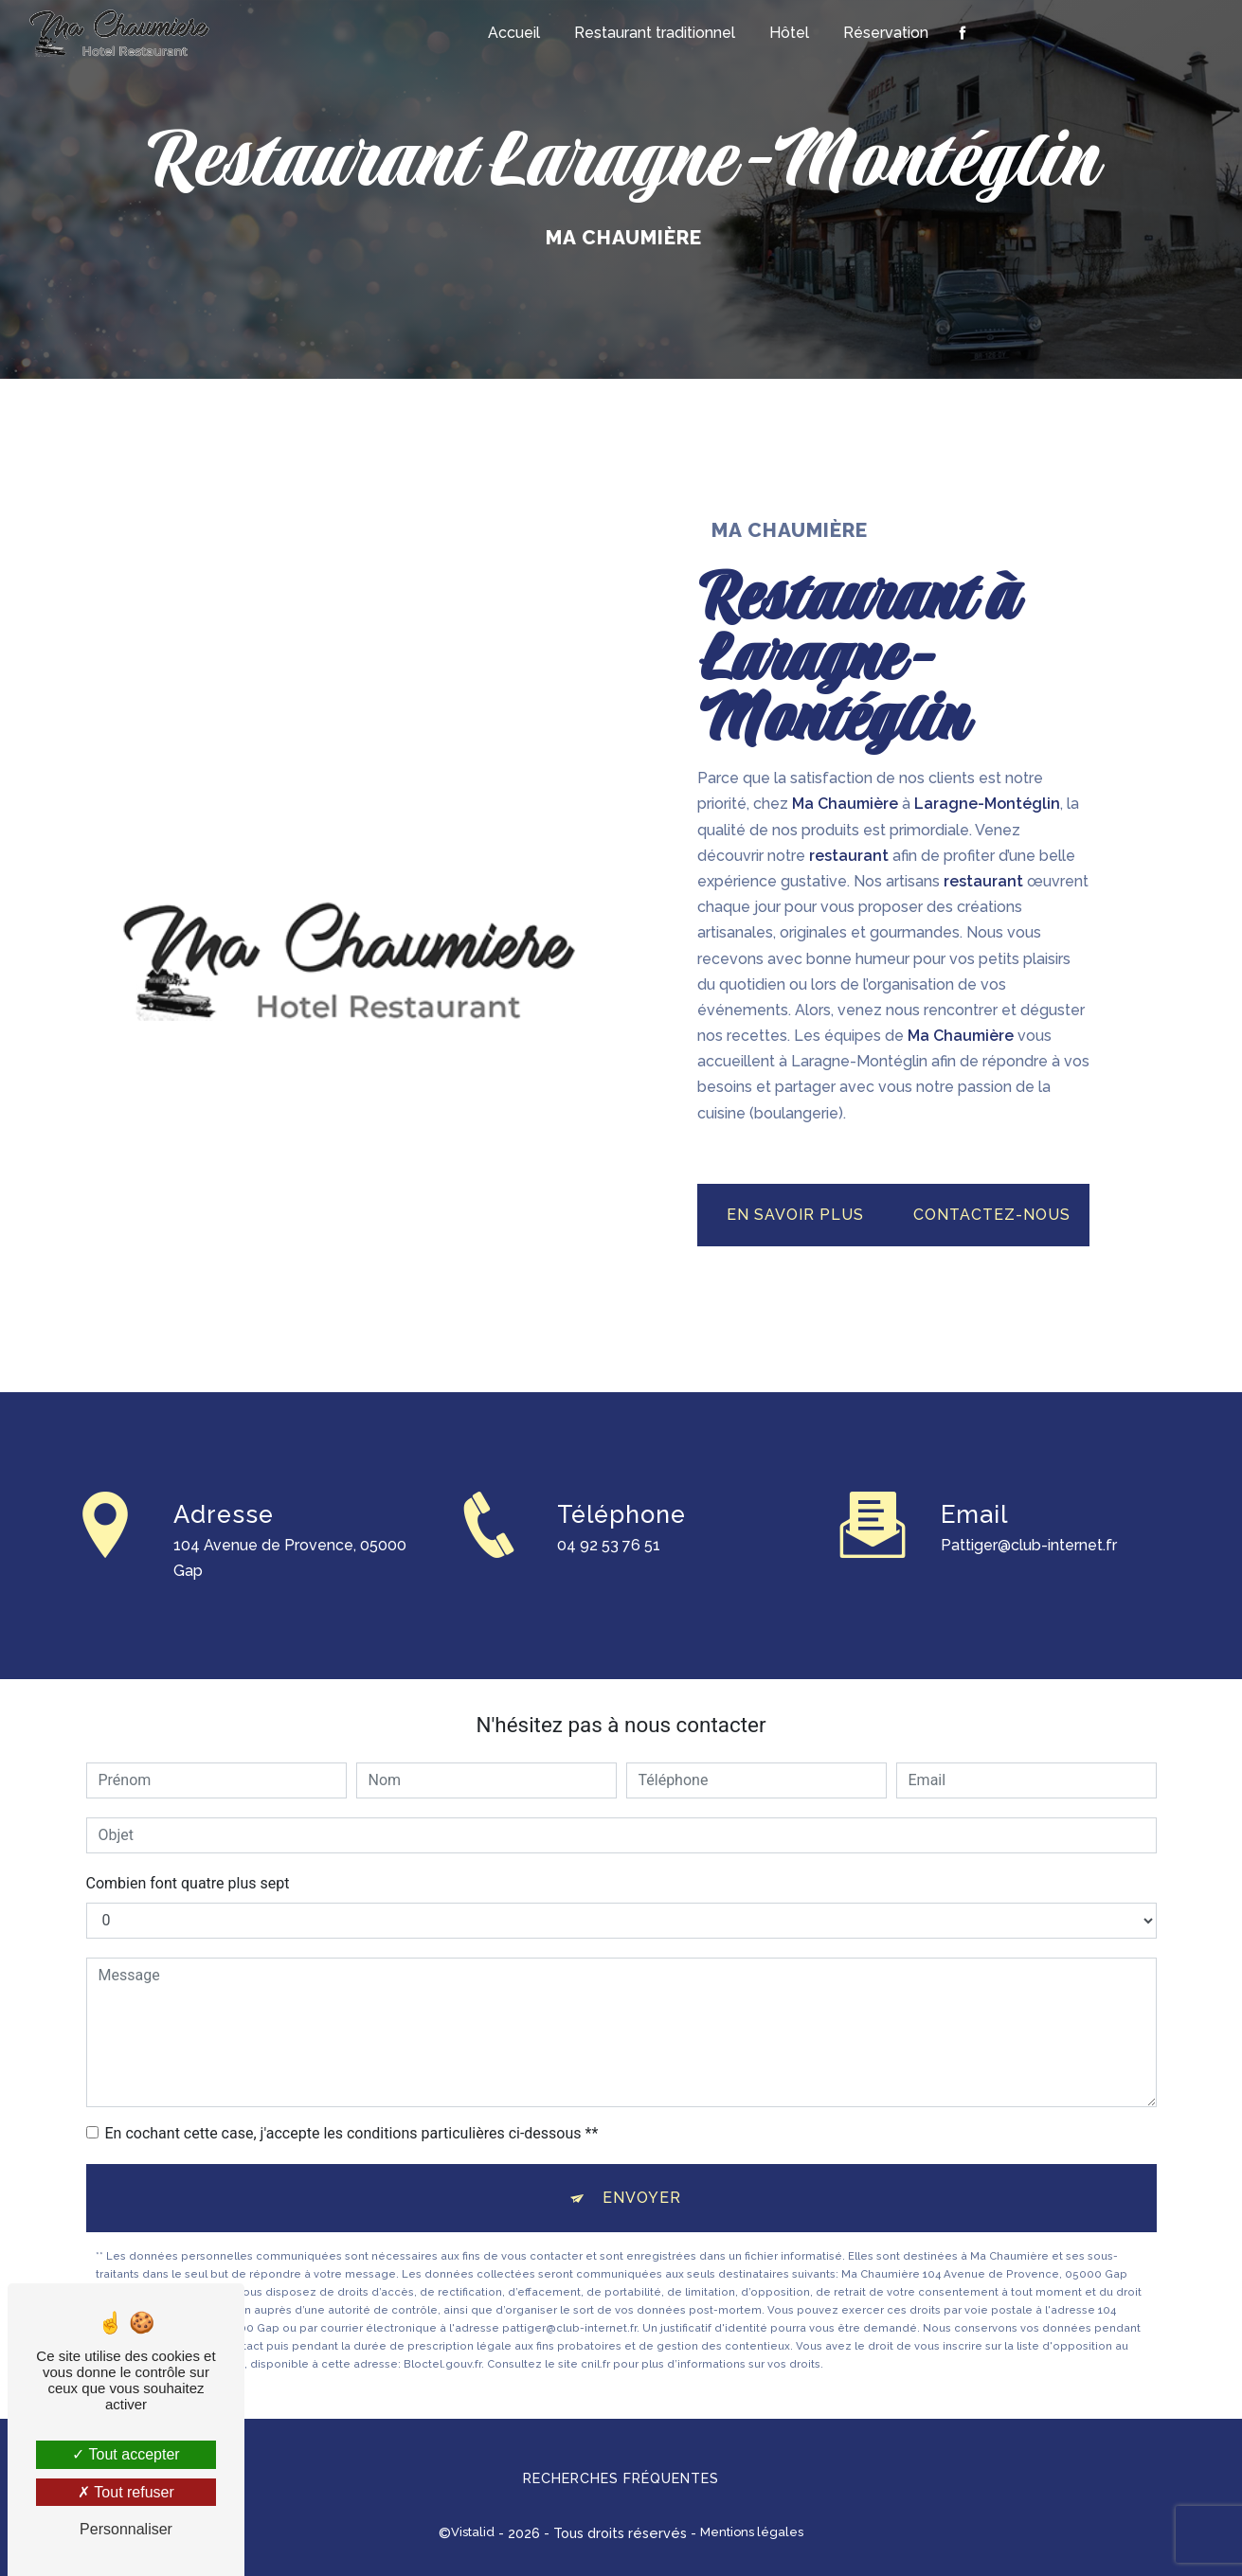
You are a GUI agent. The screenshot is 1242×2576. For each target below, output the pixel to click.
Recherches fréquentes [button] (621, 2478)
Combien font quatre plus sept (188, 1883)
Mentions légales (751, 2532)
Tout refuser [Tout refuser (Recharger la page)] (126, 2492)
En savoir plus (795, 1215)
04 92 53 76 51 (608, 1567)
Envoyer (642, 2198)
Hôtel (789, 33)
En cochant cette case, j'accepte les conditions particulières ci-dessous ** (352, 2133)
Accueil (514, 33)
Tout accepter (125, 2454)
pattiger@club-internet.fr (1029, 1523)
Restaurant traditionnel (654, 33)
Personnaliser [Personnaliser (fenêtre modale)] (126, 2529)
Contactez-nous (992, 1215)
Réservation (885, 33)
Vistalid (473, 2532)
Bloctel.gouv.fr (442, 2363)
